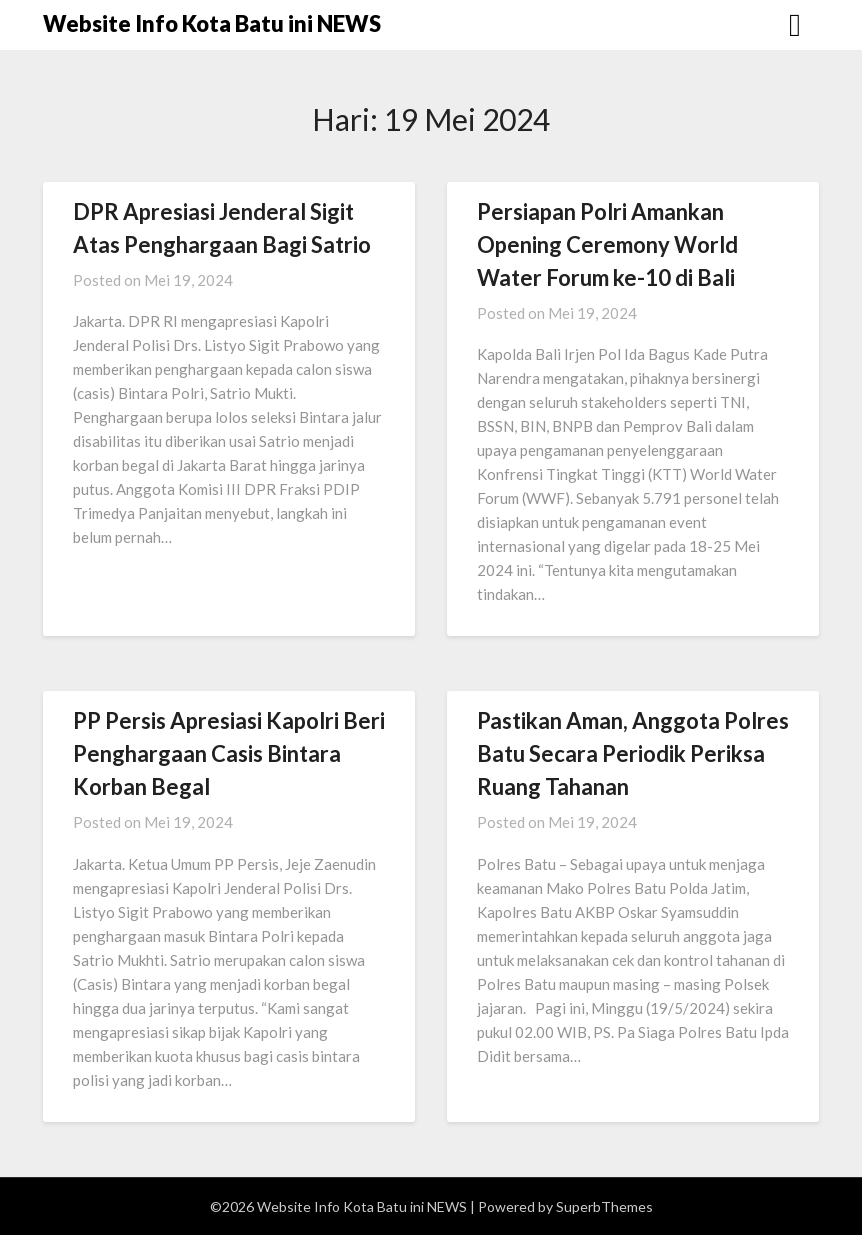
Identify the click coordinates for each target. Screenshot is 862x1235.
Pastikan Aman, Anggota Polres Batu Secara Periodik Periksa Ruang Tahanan (633, 753)
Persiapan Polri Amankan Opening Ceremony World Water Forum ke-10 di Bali (607, 244)
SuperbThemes (604, 1206)
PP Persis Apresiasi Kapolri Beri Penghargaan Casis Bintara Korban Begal (229, 753)
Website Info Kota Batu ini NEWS (212, 23)
